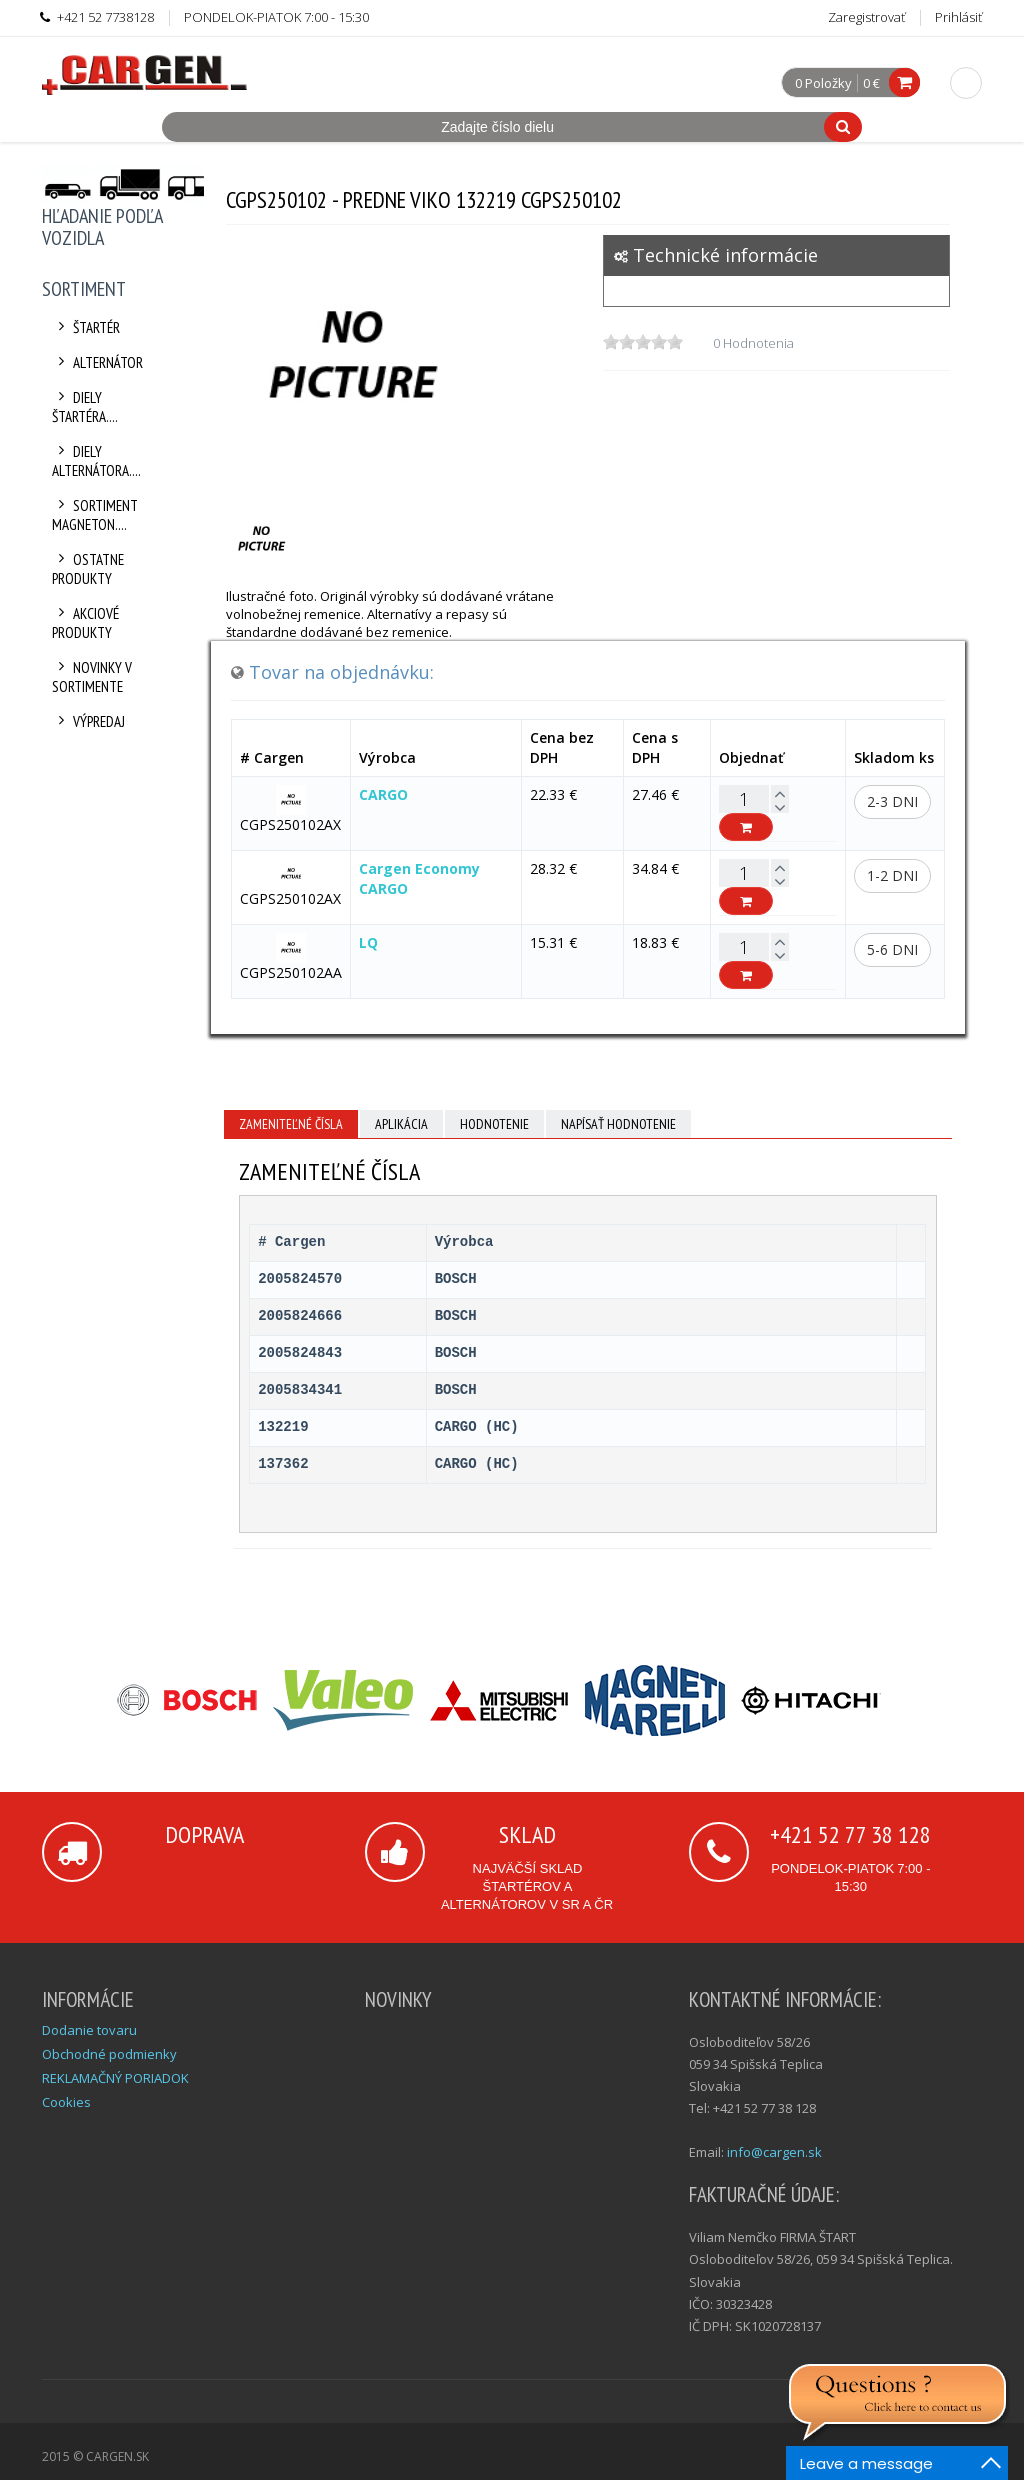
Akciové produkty (85, 623)
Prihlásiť (958, 17)
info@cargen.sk (774, 2152)
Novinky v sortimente (92, 677)
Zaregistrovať (866, 17)
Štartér (86, 327)
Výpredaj (88, 721)
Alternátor (97, 362)
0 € (871, 83)
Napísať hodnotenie (618, 1124)
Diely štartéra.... (85, 407)
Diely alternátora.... (96, 461)
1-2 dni (892, 875)
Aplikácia (401, 1124)
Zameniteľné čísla (291, 1124)
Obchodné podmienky (109, 2054)
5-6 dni (892, 949)
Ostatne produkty (88, 569)
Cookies (66, 2102)
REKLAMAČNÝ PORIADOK (115, 2078)
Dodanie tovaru (89, 2030)
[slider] (643, 342)
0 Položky (823, 84)
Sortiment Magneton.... (95, 515)
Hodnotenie (494, 1124)
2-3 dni (892, 801)
